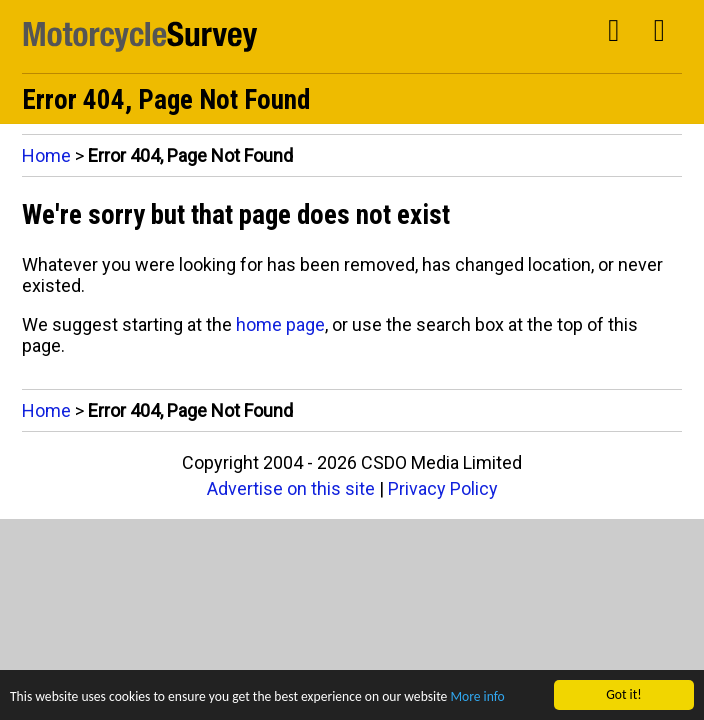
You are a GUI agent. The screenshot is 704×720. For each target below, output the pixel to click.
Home (46, 155)
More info (477, 697)
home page (280, 324)
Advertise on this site (291, 488)
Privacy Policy (443, 488)
